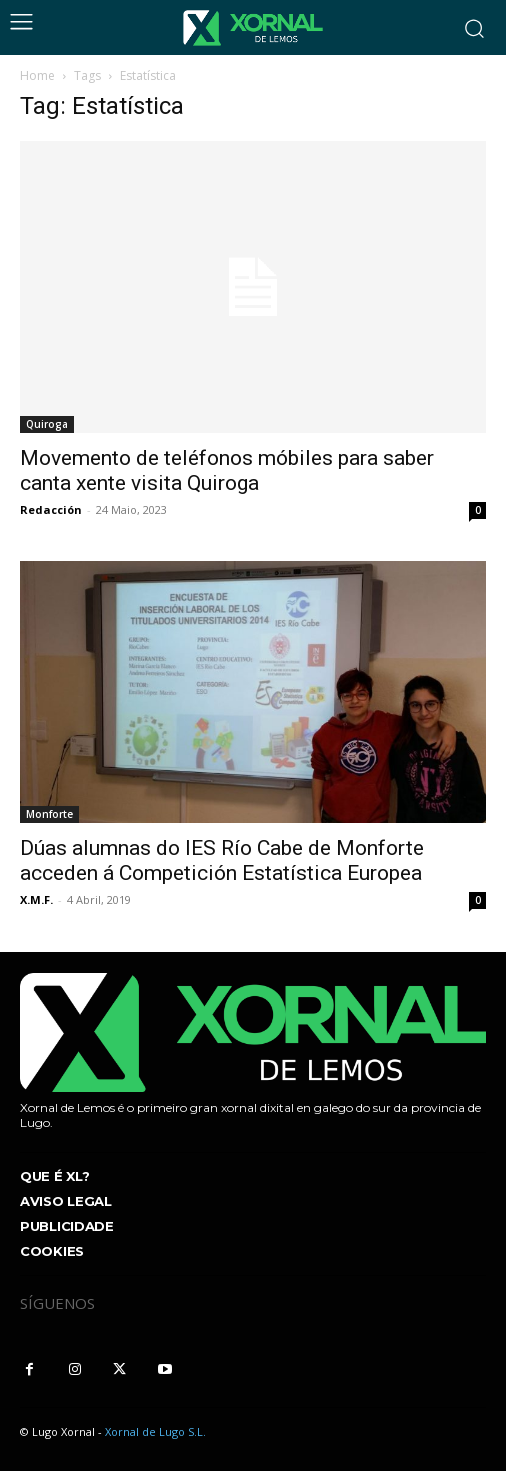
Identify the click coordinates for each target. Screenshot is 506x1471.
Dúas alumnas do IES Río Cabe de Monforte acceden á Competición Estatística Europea (222, 860)
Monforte (49, 814)
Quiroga (47, 424)
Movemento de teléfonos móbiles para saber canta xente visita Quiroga (227, 470)
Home (37, 75)
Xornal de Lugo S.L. (155, 1431)
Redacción (51, 509)
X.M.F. (36, 899)
